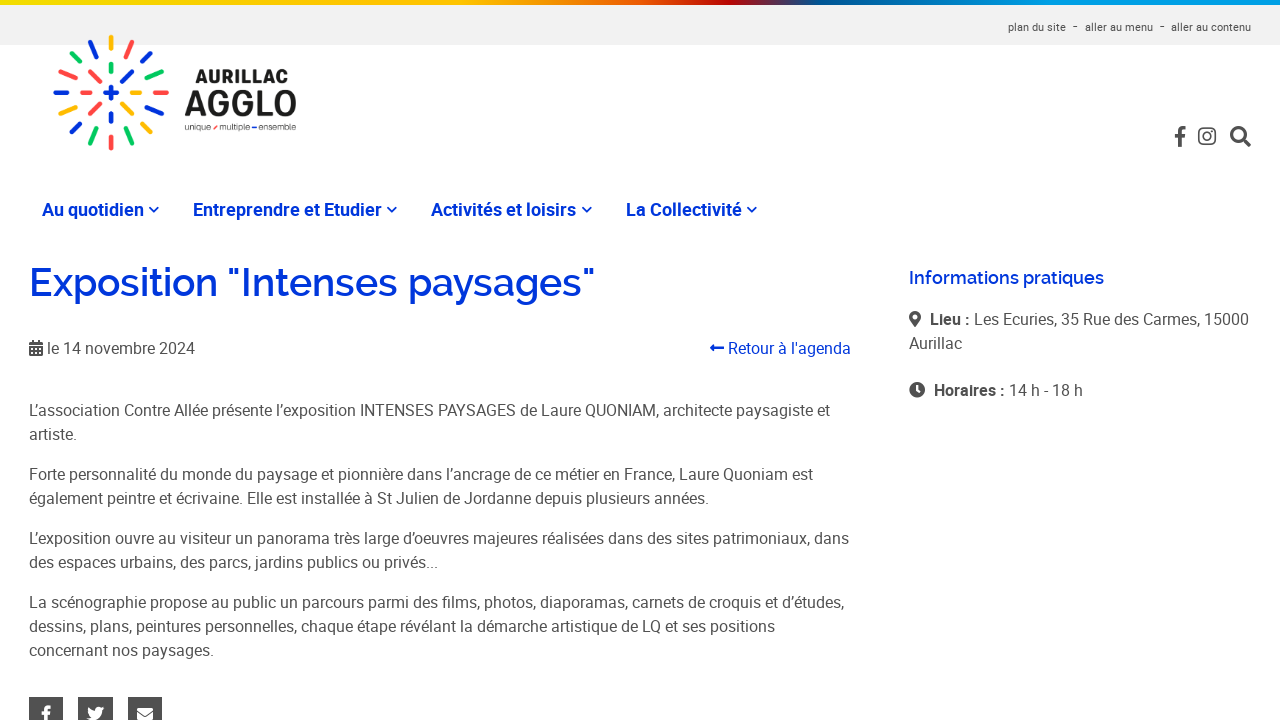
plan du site (1037, 26)
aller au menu (1119, 26)
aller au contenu (1211, 26)
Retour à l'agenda (780, 348)
